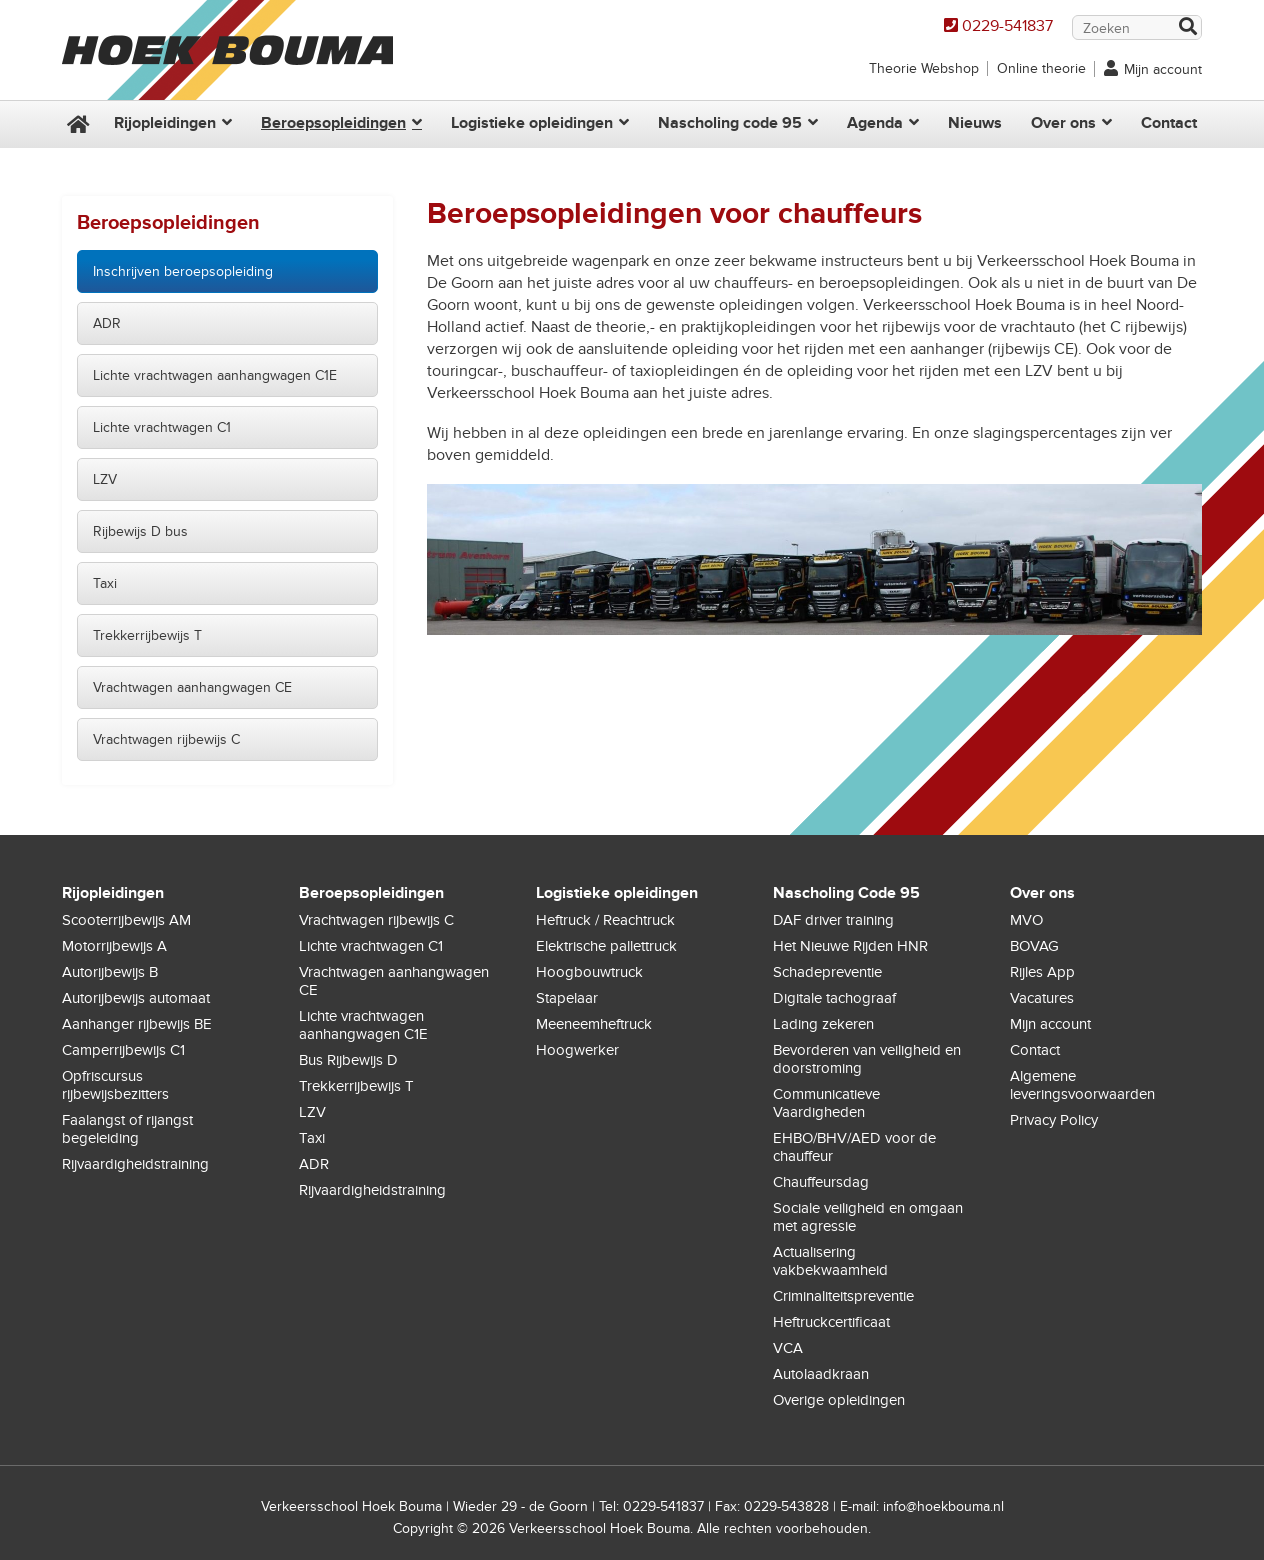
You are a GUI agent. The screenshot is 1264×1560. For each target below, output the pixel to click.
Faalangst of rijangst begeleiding (127, 1129)
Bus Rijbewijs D (348, 1060)
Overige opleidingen (839, 1400)
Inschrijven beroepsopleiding (183, 271)
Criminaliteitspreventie (843, 1296)
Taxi (105, 583)
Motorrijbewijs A (114, 946)
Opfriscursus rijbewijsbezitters (115, 1085)
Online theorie (1041, 68)
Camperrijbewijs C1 (123, 1050)
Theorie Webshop (924, 68)
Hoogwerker (577, 1050)
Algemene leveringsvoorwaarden (1082, 1085)
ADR (107, 323)
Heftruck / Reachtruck (605, 920)
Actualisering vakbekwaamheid (830, 1261)
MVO (1026, 920)
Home (76, 124)
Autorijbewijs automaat (136, 998)
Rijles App (1042, 972)
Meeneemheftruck (594, 1024)
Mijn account (1163, 69)
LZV (105, 479)
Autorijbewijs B (110, 972)
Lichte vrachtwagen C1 (162, 427)
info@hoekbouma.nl (943, 1506)
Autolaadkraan (821, 1374)
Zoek (1187, 28)
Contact (1169, 123)
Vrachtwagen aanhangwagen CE (192, 687)
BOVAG (1034, 946)
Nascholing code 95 (730, 123)
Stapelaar (567, 998)
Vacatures (1042, 998)
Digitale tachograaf (834, 998)
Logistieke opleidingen (532, 123)
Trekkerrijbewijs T (147, 635)
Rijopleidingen (165, 123)
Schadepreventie (827, 972)
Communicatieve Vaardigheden (826, 1103)
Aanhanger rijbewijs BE (137, 1024)
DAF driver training (833, 920)
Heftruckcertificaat (831, 1322)
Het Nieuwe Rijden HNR (850, 946)
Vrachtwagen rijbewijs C (166, 739)
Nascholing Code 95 (846, 893)
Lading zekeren (823, 1024)
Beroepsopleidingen (333, 123)
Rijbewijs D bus (140, 531)
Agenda (875, 123)
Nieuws (975, 123)
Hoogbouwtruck (589, 972)
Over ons (1063, 123)
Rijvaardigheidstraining (135, 1164)
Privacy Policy (1054, 1120)
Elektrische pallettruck (606, 946)
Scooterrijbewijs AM (126, 920)
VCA (788, 1348)
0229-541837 (1007, 26)
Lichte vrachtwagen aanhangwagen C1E (215, 375)
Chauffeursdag (821, 1182)
